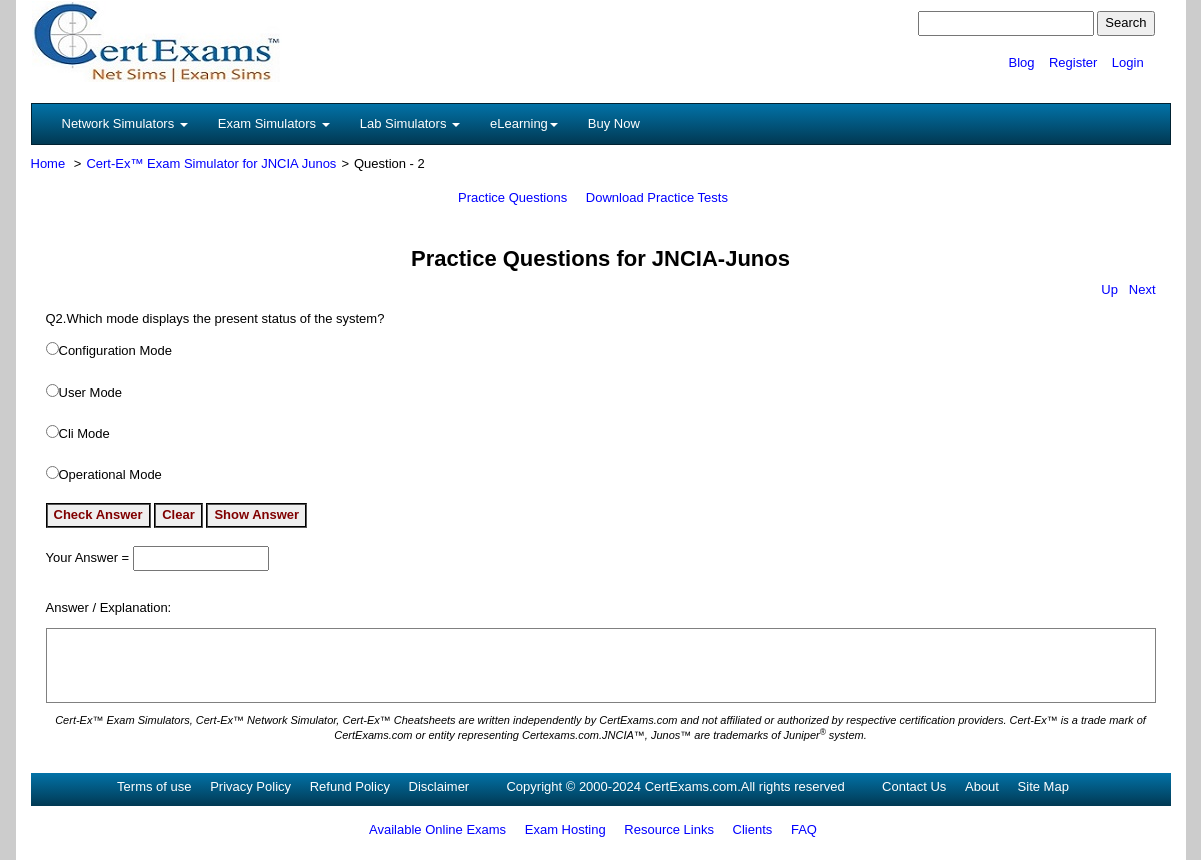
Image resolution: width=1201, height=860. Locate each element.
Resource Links (669, 829)
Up (1109, 289)
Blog (1021, 62)
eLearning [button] (524, 123)
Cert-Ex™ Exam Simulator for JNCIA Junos (211, 163)
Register (1073, 62)
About (982, 786)
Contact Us (914, 786)
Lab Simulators (410, 123)
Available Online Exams (437, 829)
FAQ (804, 829)
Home (48, 163)
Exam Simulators (274, 123)
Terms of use (154, 786)
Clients (753, 829)
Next (1142, 289)
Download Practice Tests (657, 197)
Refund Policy (350, 786)
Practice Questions (512, 197)
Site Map (1043, 786)
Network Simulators (125, 123)
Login (1128, 62)
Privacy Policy (250, 786)
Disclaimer (439, 786)
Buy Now (614, 123)
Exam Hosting (565, 829)
